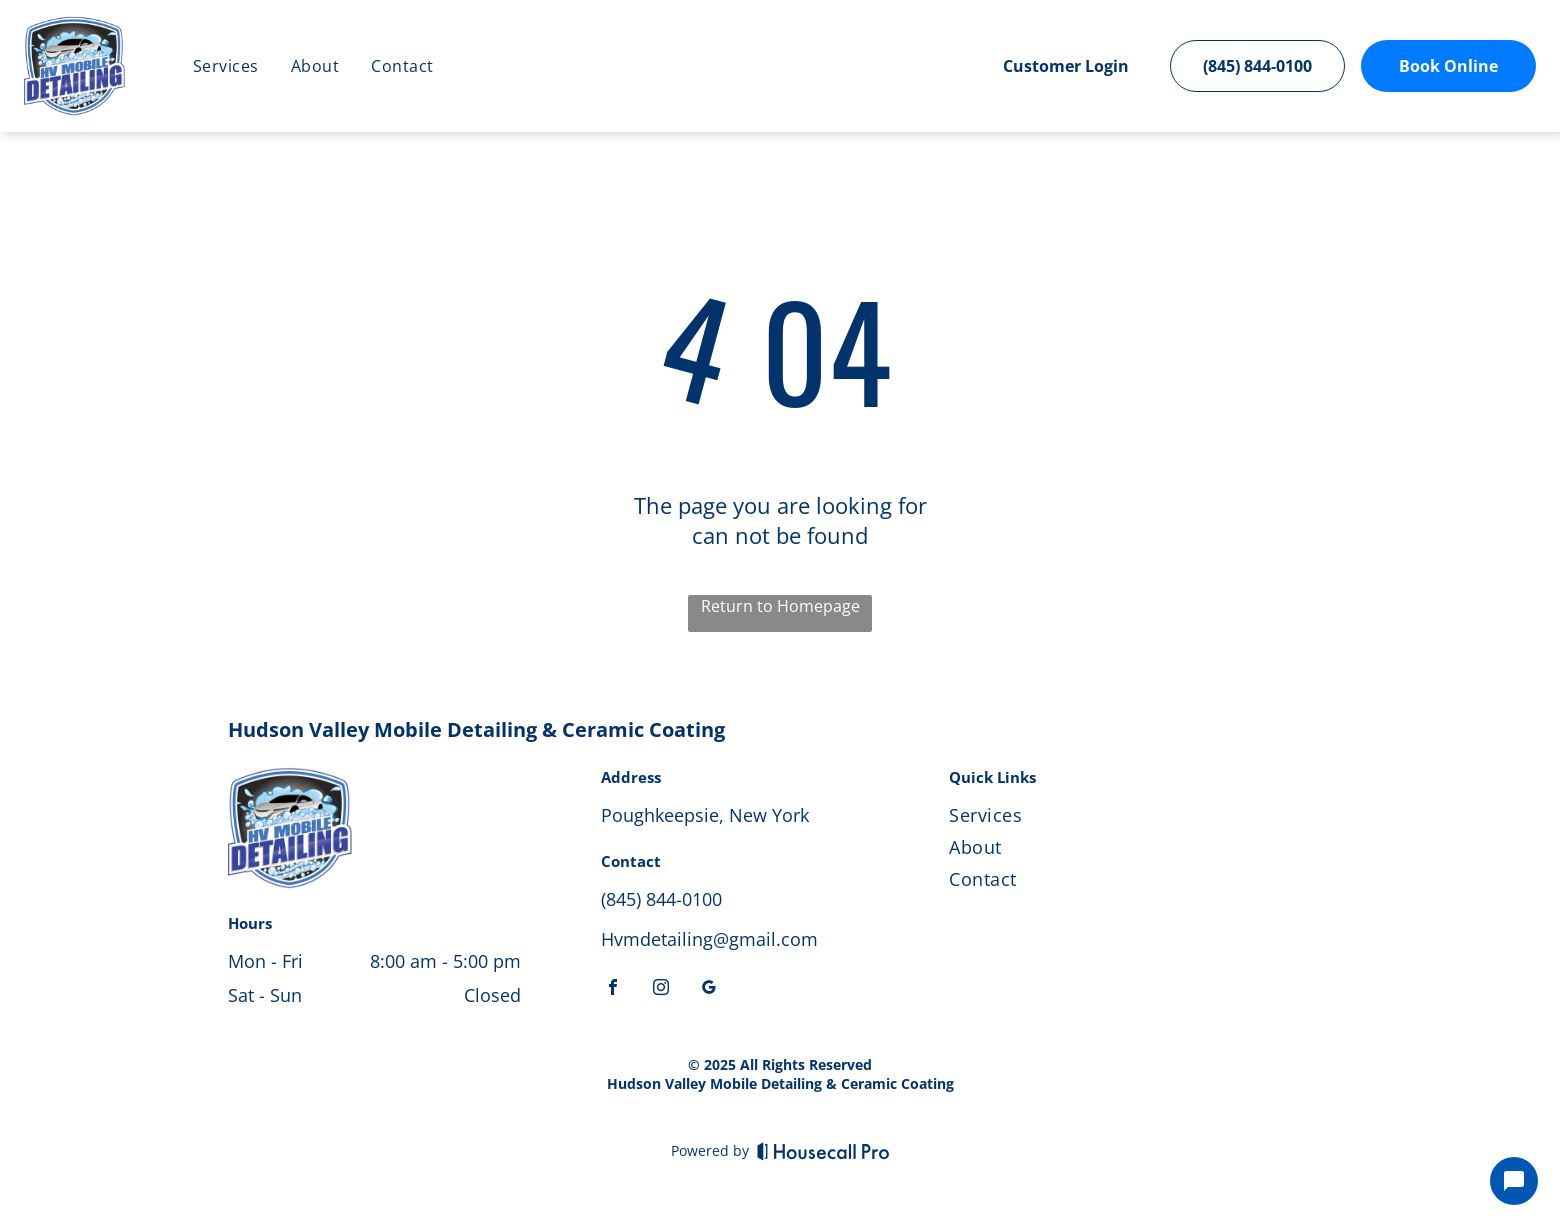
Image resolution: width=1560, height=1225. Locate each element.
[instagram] (661, 989)
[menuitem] (226, 66)
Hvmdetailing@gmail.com (709, 939)
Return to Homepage (780, 606)
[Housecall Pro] (823, 1151)
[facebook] (613, 989)
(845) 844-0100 (661, 899)
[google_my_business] (709, 989)
